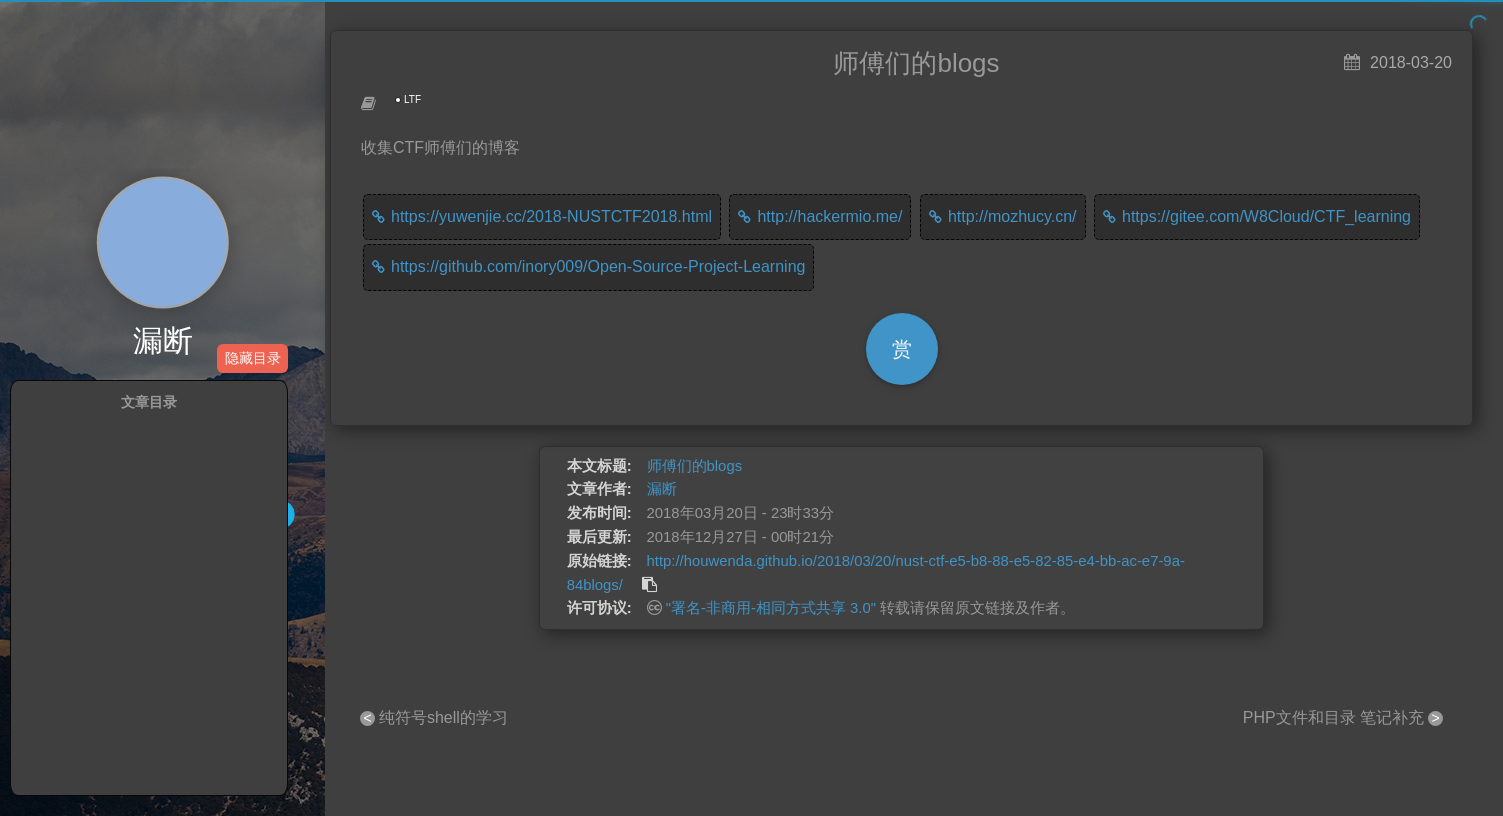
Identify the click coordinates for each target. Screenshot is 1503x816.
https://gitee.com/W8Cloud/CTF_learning (1266, 216)
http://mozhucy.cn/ (1012, 216)
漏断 (163, 341)
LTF (412, 99)
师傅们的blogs (695, 466)
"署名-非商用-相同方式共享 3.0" (771, 608)
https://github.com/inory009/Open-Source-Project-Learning (598, 266)
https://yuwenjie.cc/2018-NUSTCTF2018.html (551, 216)
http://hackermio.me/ (829, 216)
